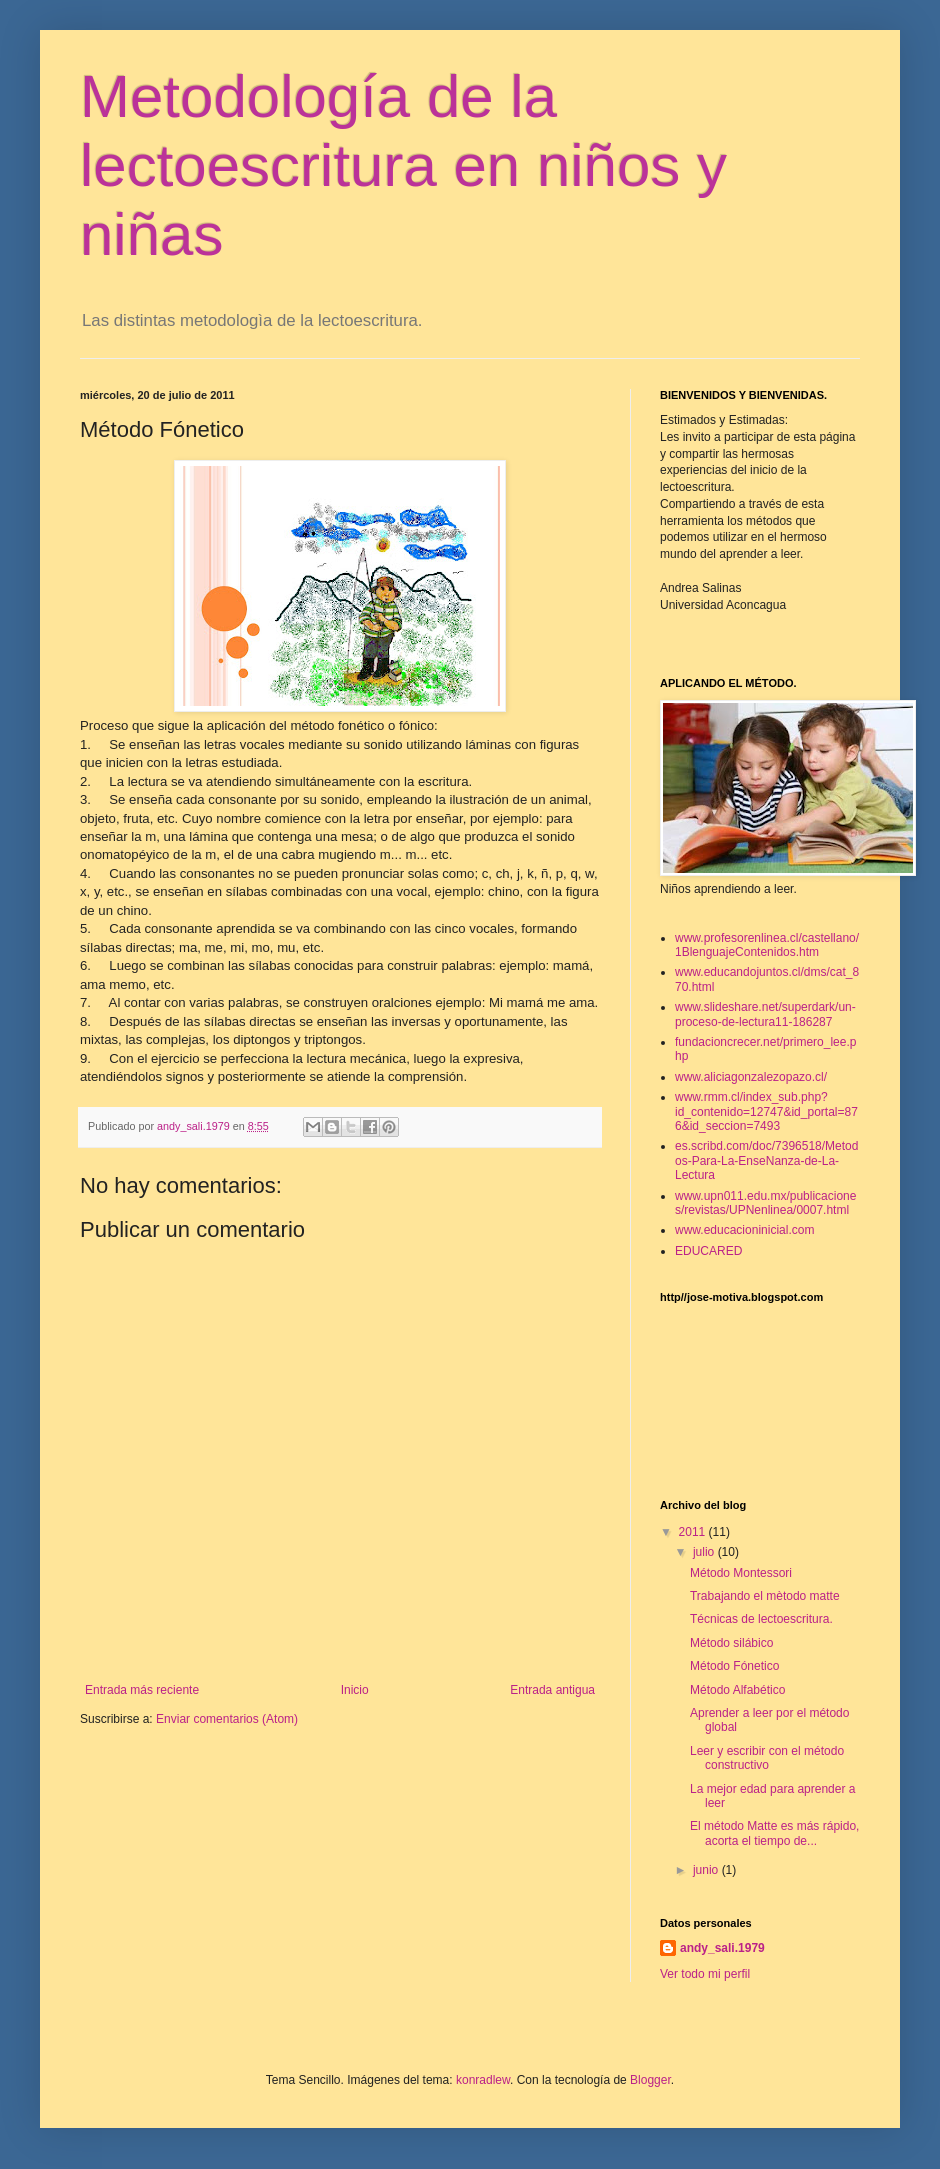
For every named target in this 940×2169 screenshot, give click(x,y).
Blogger (650, 2080)
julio (705, 1552)
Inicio (355, 1690)
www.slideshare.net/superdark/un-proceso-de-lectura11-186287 (765, 1014)
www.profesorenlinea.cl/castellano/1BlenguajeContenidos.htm (767, 945)
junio (707, 1870)
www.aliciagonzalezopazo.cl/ (751, 1077)
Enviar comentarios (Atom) (227, 1719)
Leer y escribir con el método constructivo (767, 1758)
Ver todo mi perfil (705, 1974)
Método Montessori (741, 1573)
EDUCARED (708, 1251)
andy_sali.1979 (722, 1948)
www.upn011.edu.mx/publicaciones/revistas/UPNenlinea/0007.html (765, 1203)
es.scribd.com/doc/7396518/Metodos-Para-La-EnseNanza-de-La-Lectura (766, 1160)
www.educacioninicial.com (744, 1230)
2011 (694, 1532)
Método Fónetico (734, 1666)
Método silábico (731, 1643)
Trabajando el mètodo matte (765, 1596)
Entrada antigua (552, 1690)
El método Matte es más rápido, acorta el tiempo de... (774, 1833)
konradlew (483, 2080)
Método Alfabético (737, 1690)
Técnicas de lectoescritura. (761, 1619)
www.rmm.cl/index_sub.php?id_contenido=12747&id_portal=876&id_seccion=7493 (766, 1111)
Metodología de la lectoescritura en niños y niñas (403, 165)
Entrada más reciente (142, 1690)
